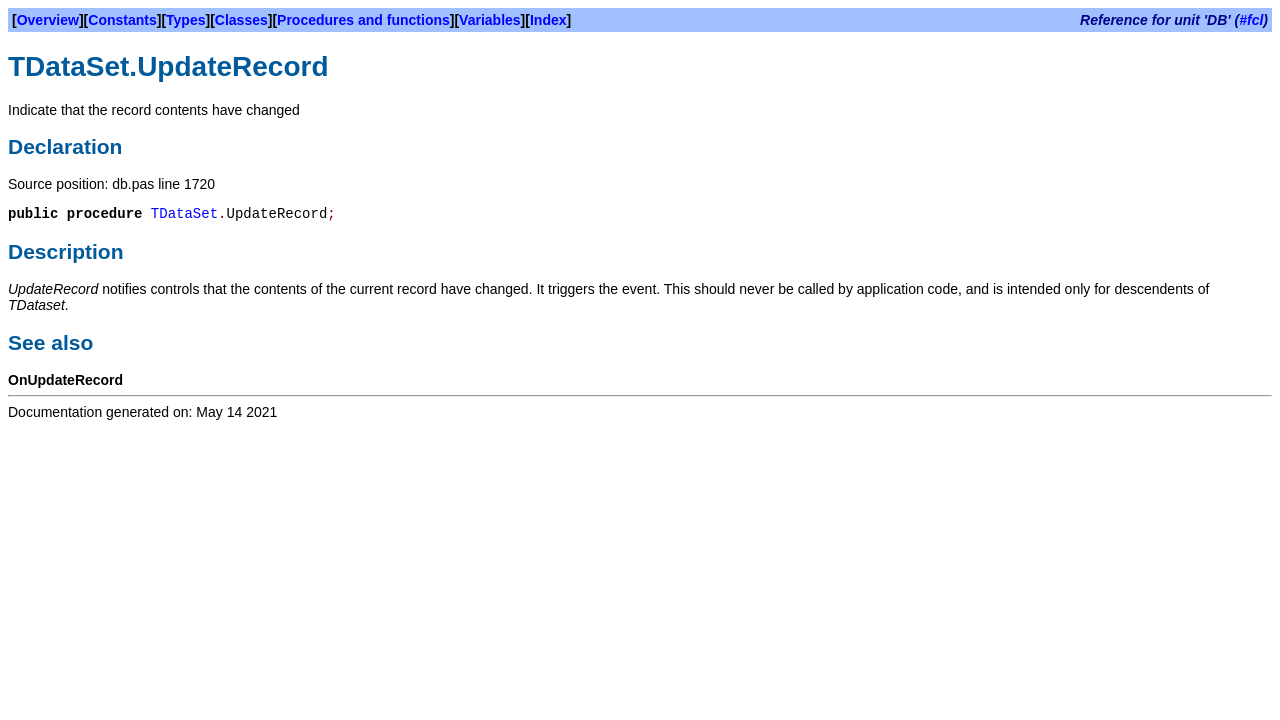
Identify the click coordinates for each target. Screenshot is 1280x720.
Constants (122, 20)
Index (548, 20)
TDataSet (184, 214)
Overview (48, 20)
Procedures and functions (363, 20)
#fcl (1251, 20)
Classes (241, 20)
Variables (490, 20)
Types (185, 20)
